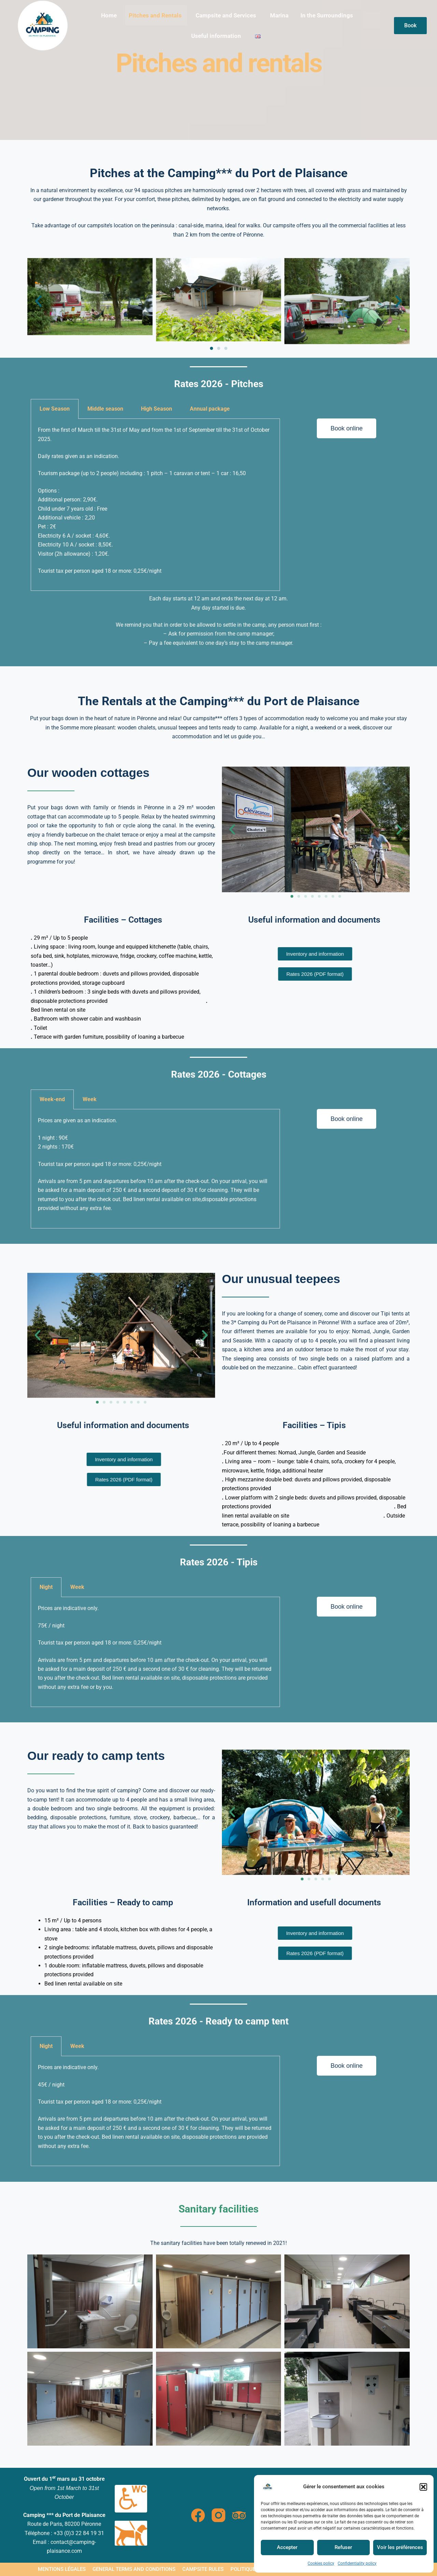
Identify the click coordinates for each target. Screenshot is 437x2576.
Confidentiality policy (357, 2563)
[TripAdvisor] (239, 2515)
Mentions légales (62, 2569)
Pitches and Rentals (155, 15)
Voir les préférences (400, 2547)
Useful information (216, 35)
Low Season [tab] (55, 408)
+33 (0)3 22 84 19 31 (79, 2533)
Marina (279, 15)
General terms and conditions (134, 2569)
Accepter (287, 2547)
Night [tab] (46, 1587)
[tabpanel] (155, 505)
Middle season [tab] (105, 408)
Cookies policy (321, 2563)
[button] (423, 2487)
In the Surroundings (326, 15)
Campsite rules (203, 2569)
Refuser (343, 2547)
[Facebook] (198, 2515)
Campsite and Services (226, 15)
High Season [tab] (156, 408)
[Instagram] (218, 2515)
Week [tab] (90, 1099)
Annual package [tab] (210, 408)
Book (410, 25)
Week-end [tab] (52, 1099)
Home (109, 15)
